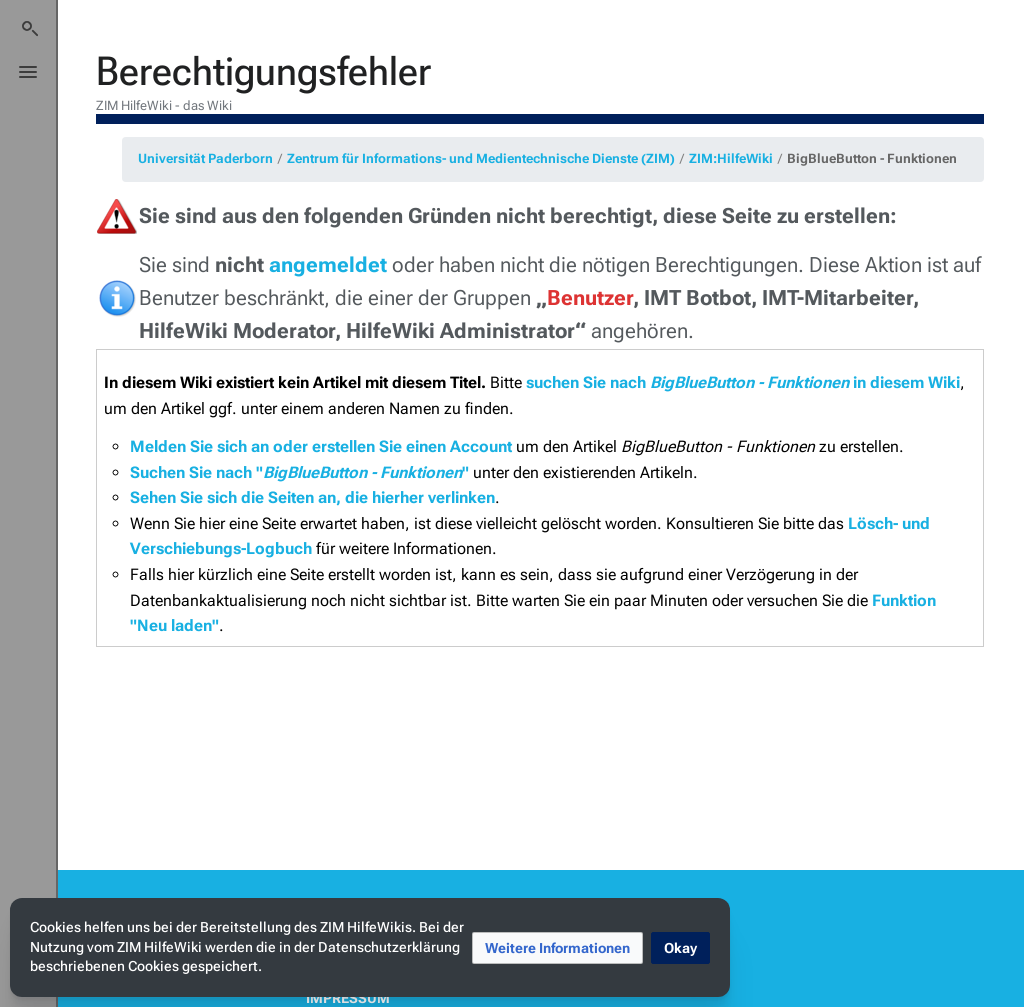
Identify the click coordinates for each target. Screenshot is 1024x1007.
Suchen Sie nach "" (299, 472)
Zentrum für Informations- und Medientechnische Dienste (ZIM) (481, 158)
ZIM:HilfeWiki (731, 158)
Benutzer (590, 298)
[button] (557, 948)
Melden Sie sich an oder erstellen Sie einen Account (321, 446)
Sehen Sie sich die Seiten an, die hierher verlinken (312, 497)
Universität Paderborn (205, 158)
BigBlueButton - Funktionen (872, 158)
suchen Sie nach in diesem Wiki (743, 382)
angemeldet (328, 265)
